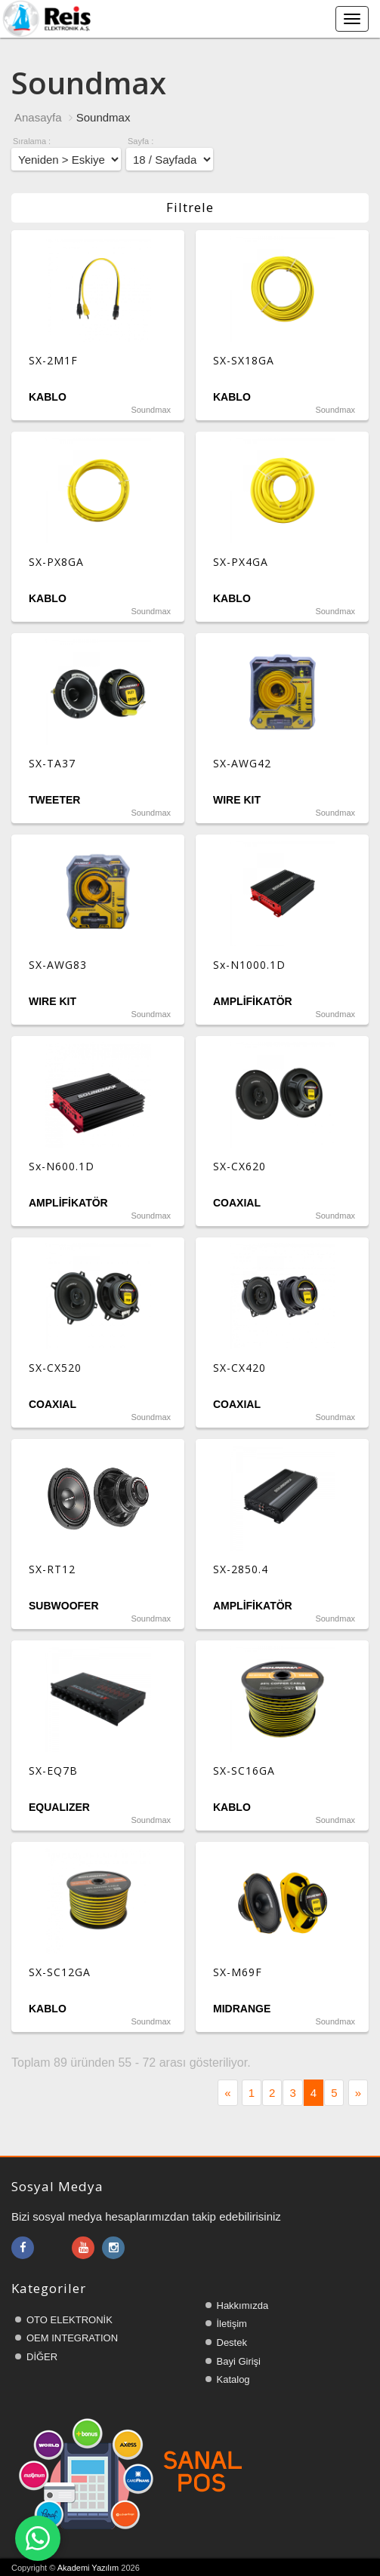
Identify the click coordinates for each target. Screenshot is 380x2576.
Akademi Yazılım (88, 2567)
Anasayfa (38, 117)
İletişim (232, 2323)
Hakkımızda (243, 2305)
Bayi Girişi (239, 2361)
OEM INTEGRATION (72, 2338)
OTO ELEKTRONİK (69, 2319)
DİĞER (41, 2356)
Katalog (233, 2379)
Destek (232, 2342)
